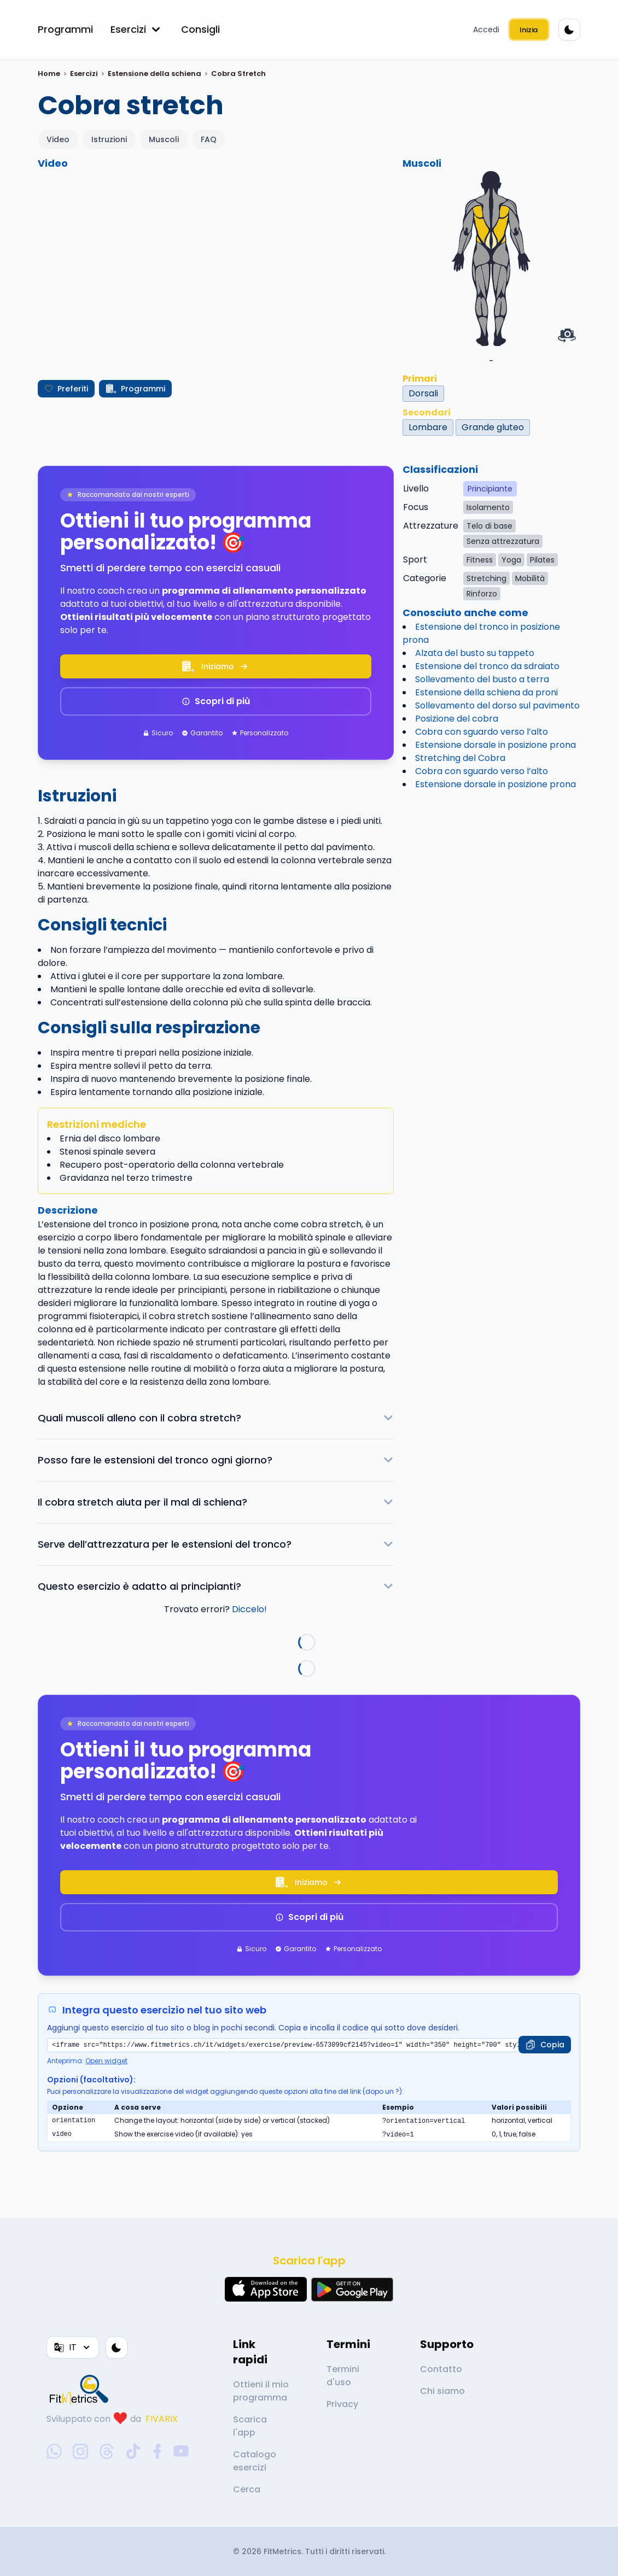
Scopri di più (216, 701)
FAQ (209, 139)
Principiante (490, 488)
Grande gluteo (493, 427)
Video (57, 139)
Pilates (542, 559)
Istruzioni (109, 139)
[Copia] (544, 2044)
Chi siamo (442, 2391)
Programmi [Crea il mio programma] (135, 388)
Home (49, 73)
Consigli (200, 29)
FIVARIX (161, 2419)
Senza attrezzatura (503, 541)
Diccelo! (249, 1609)
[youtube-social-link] (181, 2451)
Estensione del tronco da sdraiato (487, 666)
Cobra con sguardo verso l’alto (481, 731)
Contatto (441, 2369)
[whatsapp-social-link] (54, 2451)
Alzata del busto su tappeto (474, 653)
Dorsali (423, 393)
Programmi (65, 29)
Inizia (529, 29)
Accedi (486, 29)
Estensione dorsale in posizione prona (495, 745)
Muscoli (164, 139)
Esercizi (137, 29)
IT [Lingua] (73, 2347)
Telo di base (489, 525)
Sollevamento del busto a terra (482, 679)
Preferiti (66, 388)
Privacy (342, 2404)
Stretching (486, 578)
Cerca (246, 2489)
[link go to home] (81, 2389)
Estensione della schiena (154, 73)
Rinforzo (482, 593)
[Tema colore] (569, 29)
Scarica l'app (250, 2426)
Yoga (511, 559)
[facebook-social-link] (157, 2451)
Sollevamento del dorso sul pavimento (497, 705)
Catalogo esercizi (254, 2461)
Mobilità (530, 578)
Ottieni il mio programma (261, 2391)
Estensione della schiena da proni (486, 692)
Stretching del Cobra (460, 758)
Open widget (106, 2060)
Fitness (480, 559)
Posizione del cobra (456, 718)
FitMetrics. (284, 2551)
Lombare (428, 427)
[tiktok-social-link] (133, 2451)
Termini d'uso (343, 2375)
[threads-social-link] (106, 2451)
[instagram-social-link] (80, 2451)
